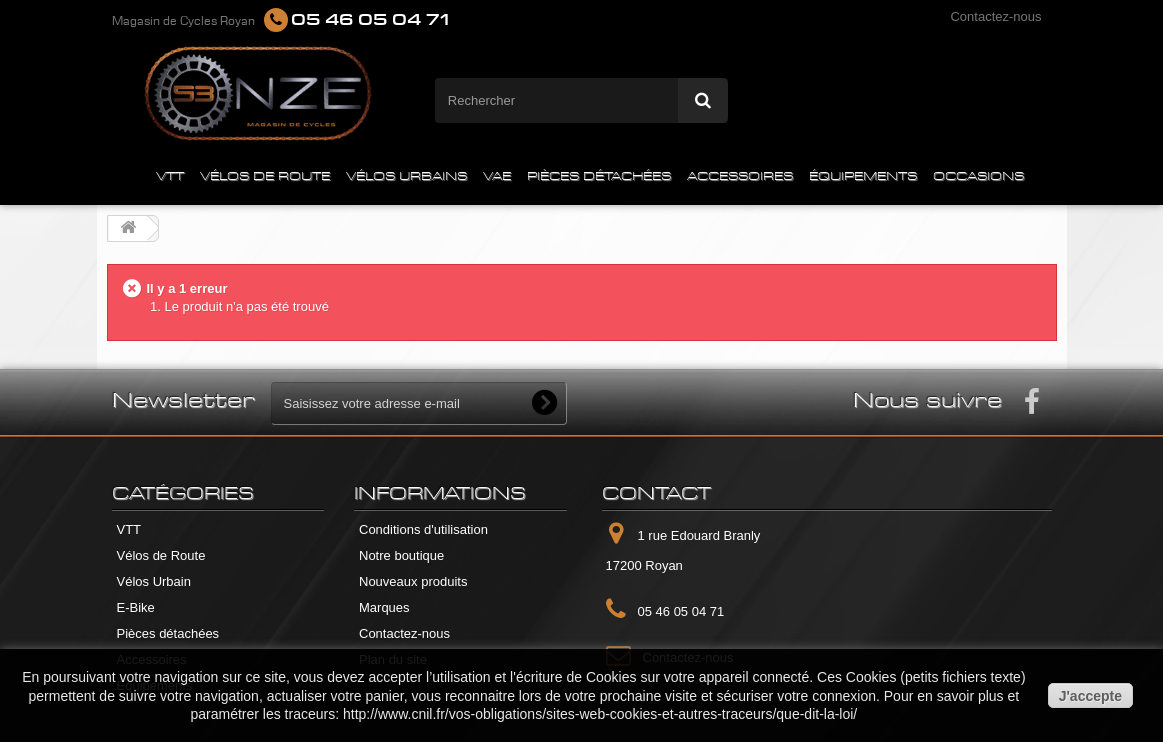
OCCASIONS (978, 177)
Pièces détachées (168, 633)
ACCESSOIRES (740, 177)
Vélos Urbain (154, 581)
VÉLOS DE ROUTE (265, 177)
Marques (384, 607)
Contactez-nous (995, 16)
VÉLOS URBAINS (406, 177)
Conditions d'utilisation (423, 529)
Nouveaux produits (413, 581)
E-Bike (136, 607)
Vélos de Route (161, 555)
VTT (170, 177)
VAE (497, 177)
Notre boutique (401, 555)
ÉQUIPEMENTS (863, 177)
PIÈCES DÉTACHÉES (599, 177)
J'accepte (1090, 696)
